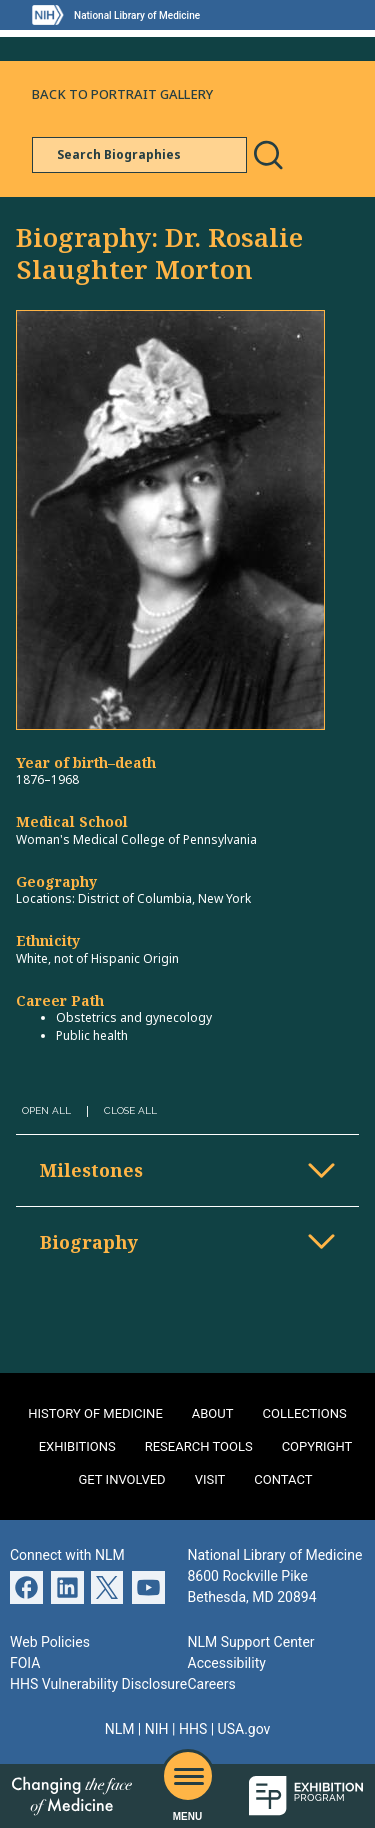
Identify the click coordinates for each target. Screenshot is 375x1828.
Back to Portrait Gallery (122, 94)
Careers (212, 1684)
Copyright (317, 1446)
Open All (46, 1110)
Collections (305, 1413)
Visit (210, 1479)
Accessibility (227, 1663)
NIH (157, 1729)
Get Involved (122, 1479)
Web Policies (50, 1642)
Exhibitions (77, 1446)
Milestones (91, 1170)
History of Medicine (95, 1413)
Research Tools (199, 1446)
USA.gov (244, 1729)
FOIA (25, 1663)
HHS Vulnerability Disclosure (98, 1684)
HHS (193, 1729)
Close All (130, 1110)
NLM (120, 1729)
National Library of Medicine (137, 15)
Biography (89, 1242)
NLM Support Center (251, 1642)
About (213, 1413)
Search (268, 155)
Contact (283, 1479)
